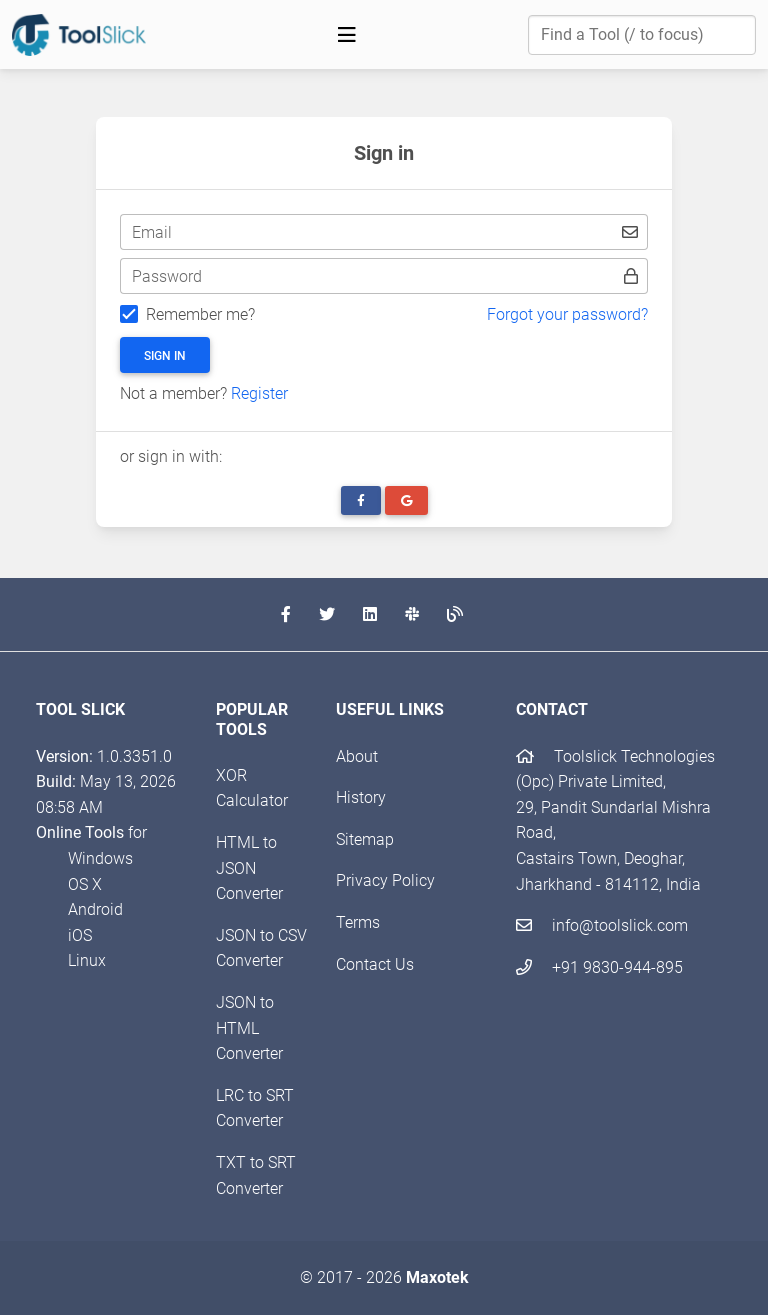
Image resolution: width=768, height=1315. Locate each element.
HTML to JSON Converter (249, 868)
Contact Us (375, 964)
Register (259, 393)
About (357, 756)
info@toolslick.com (602, 925)
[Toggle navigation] (347, 35)
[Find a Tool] (642, 35)
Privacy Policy (385, 880)
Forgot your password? (567, 314)
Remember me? (200, 314)
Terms (358, 922)
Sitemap (365, 839)
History (361, 797)
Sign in (165, 356)
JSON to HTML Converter (249, 1028)
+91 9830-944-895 (599, 967)
